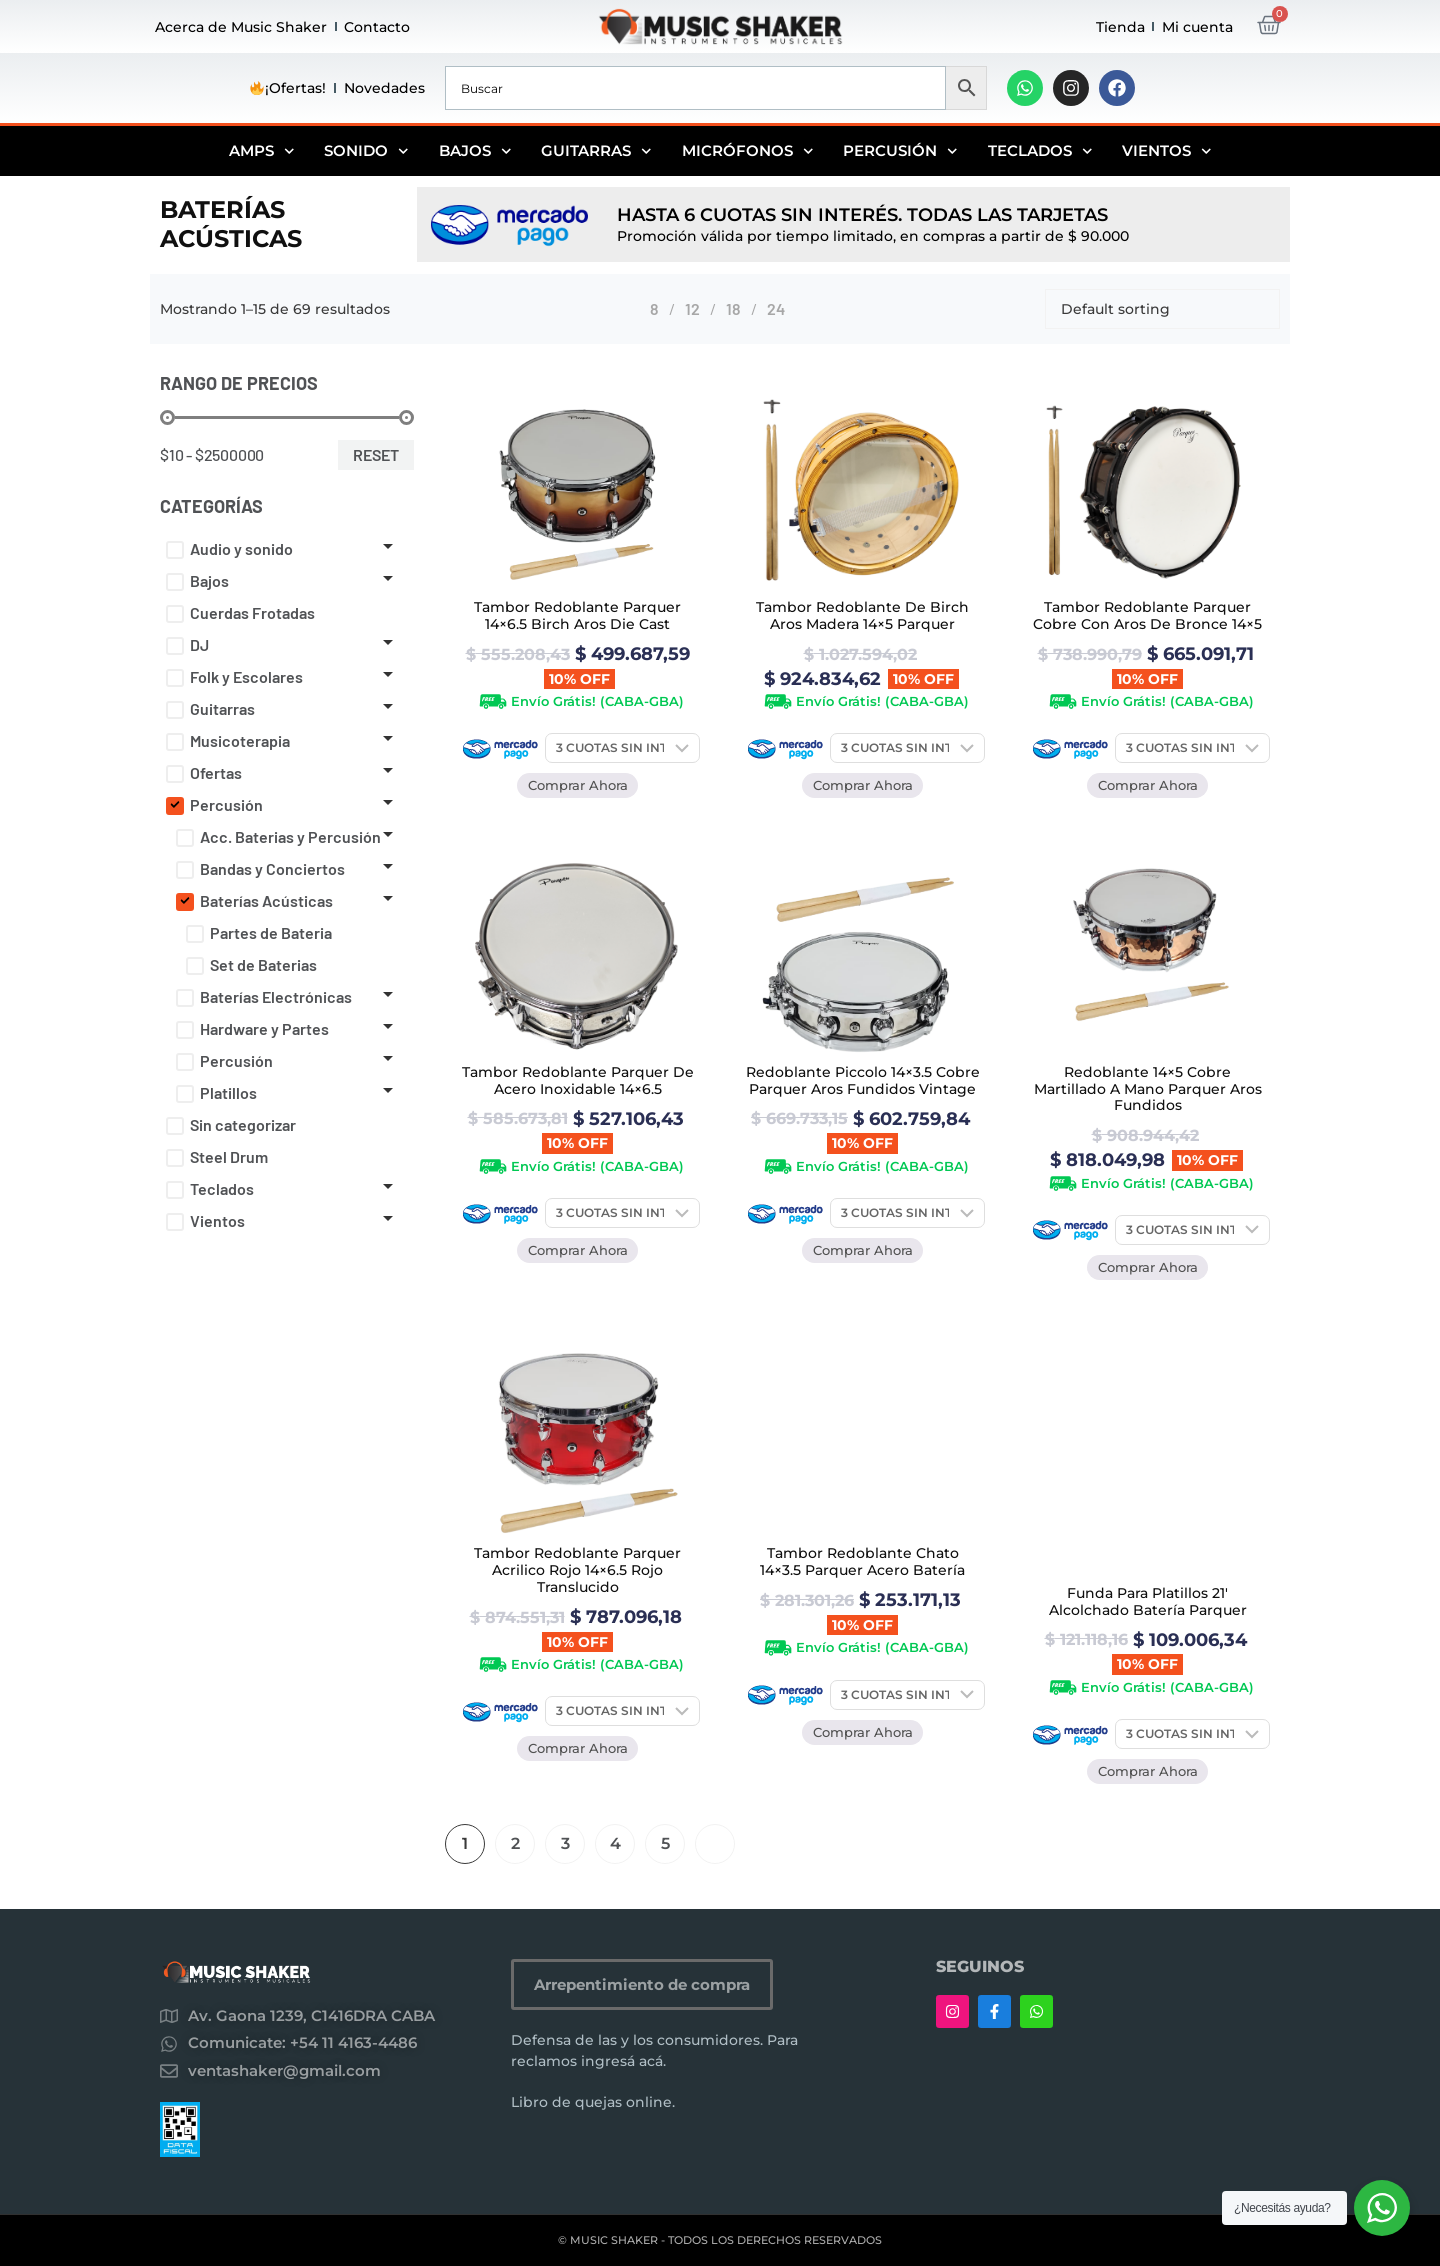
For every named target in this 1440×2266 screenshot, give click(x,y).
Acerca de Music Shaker (241, 27)
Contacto (377, 27)
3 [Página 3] (565, 1843)
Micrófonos (748, 151)
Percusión (900, 151)
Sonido (366, 151)
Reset (376, 454)
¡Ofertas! (288, 88)
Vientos (1167, 151)
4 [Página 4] (615, 1843)
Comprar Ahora (578, 785)
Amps (262, 151)
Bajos (475, 151)
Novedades (384, 88)
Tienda (1120, 27)
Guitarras (596, 151)
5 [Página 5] (665, 1843)
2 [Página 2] (515, 1843)
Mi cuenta (1197, 27)
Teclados (1040, 151)
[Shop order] (1162, 309)
